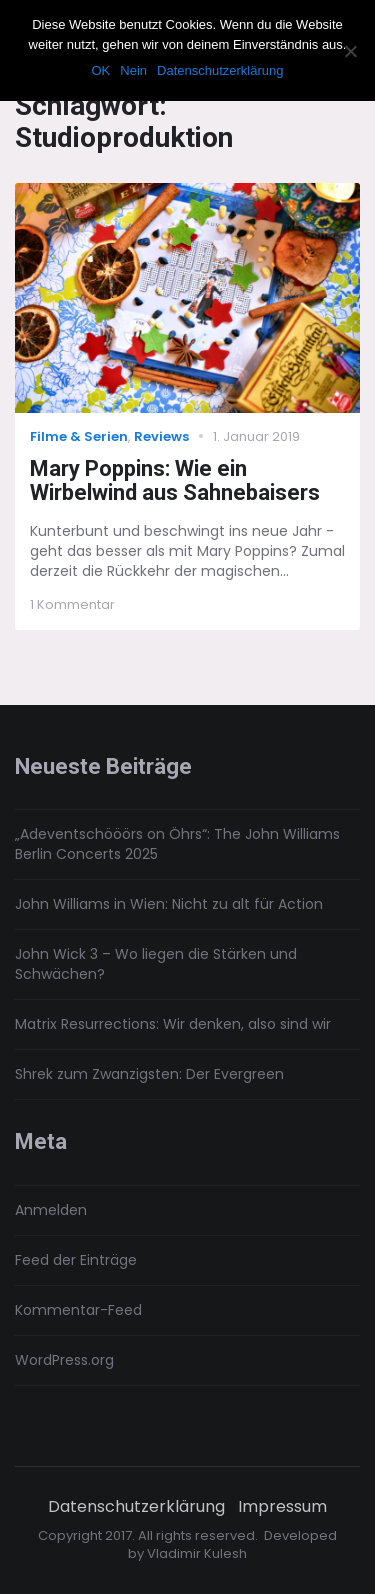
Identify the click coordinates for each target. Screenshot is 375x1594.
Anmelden (51, 1210)
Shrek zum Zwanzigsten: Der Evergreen (149, 1074)
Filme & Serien (79, 436)
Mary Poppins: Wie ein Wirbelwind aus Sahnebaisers (175, 481)
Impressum (282, 1507)
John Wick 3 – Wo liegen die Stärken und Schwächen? (156, 964)
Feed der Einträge (76, 1260)
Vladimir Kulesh (197, 1553)
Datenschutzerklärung (136, 1507)
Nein (133, 70)
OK (100, 70)
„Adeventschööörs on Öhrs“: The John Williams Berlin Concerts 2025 (177, 844)
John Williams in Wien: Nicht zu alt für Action (169, 904)
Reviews (161, 436)
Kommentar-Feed (78, 1310)
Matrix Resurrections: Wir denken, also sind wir (173, 1024)
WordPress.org (64, 1360)
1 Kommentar (72, 604)
